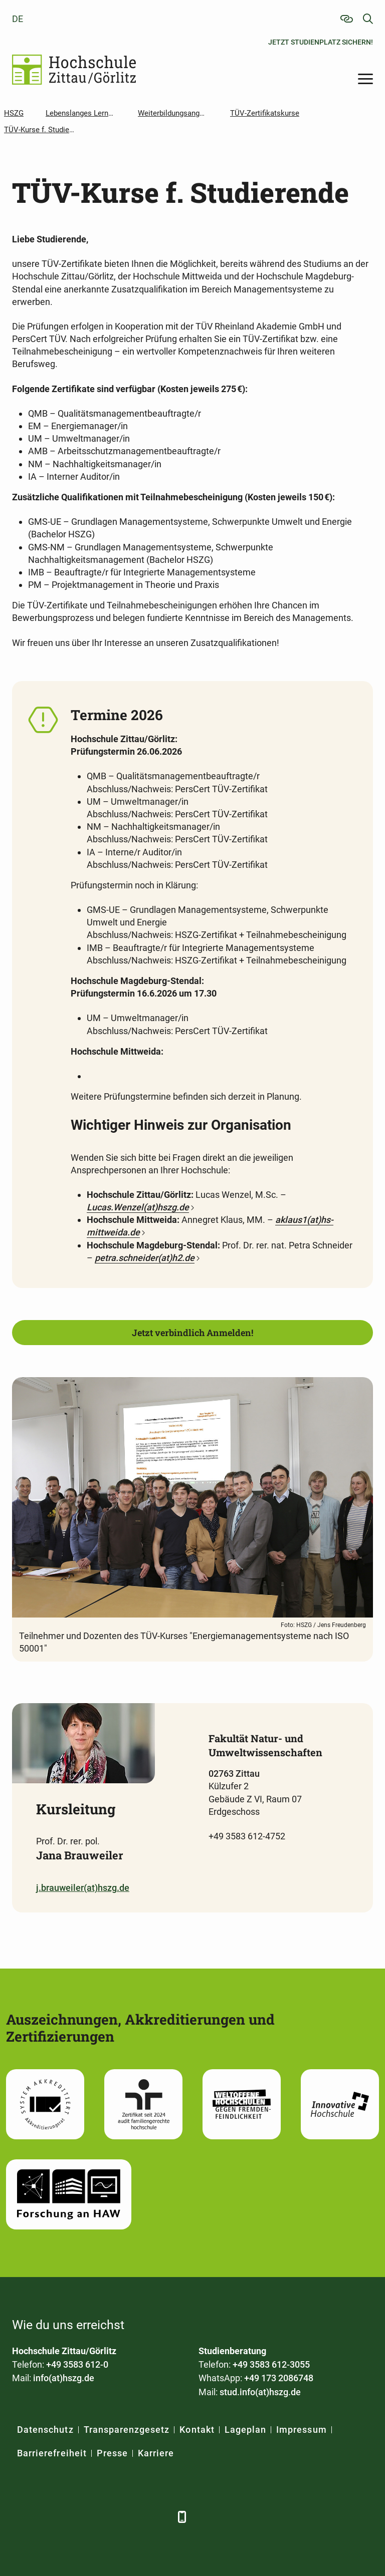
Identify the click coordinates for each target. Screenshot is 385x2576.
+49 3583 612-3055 (271, 2364)
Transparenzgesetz (127, 2429)
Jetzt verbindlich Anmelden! (192, 1333)
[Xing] (76, 2516)
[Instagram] (131, 2516)
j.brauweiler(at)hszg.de (82, 1887)
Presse (112, 2453)
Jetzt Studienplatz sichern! (320, 42)
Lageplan (245, 2429)
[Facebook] (21, 2516)
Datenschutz (45, 2429)
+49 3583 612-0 (77, 2364)
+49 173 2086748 (278, 2378)
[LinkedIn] (48, 2516)
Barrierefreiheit (52, 2453)
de (17, 19)
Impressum (301, 2429)
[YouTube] (103, 2516)
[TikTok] (158, 2516)
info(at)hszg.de (63, 2378)
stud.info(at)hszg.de (260, 2392)
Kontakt (196, 2429)
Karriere (156, 2453)
